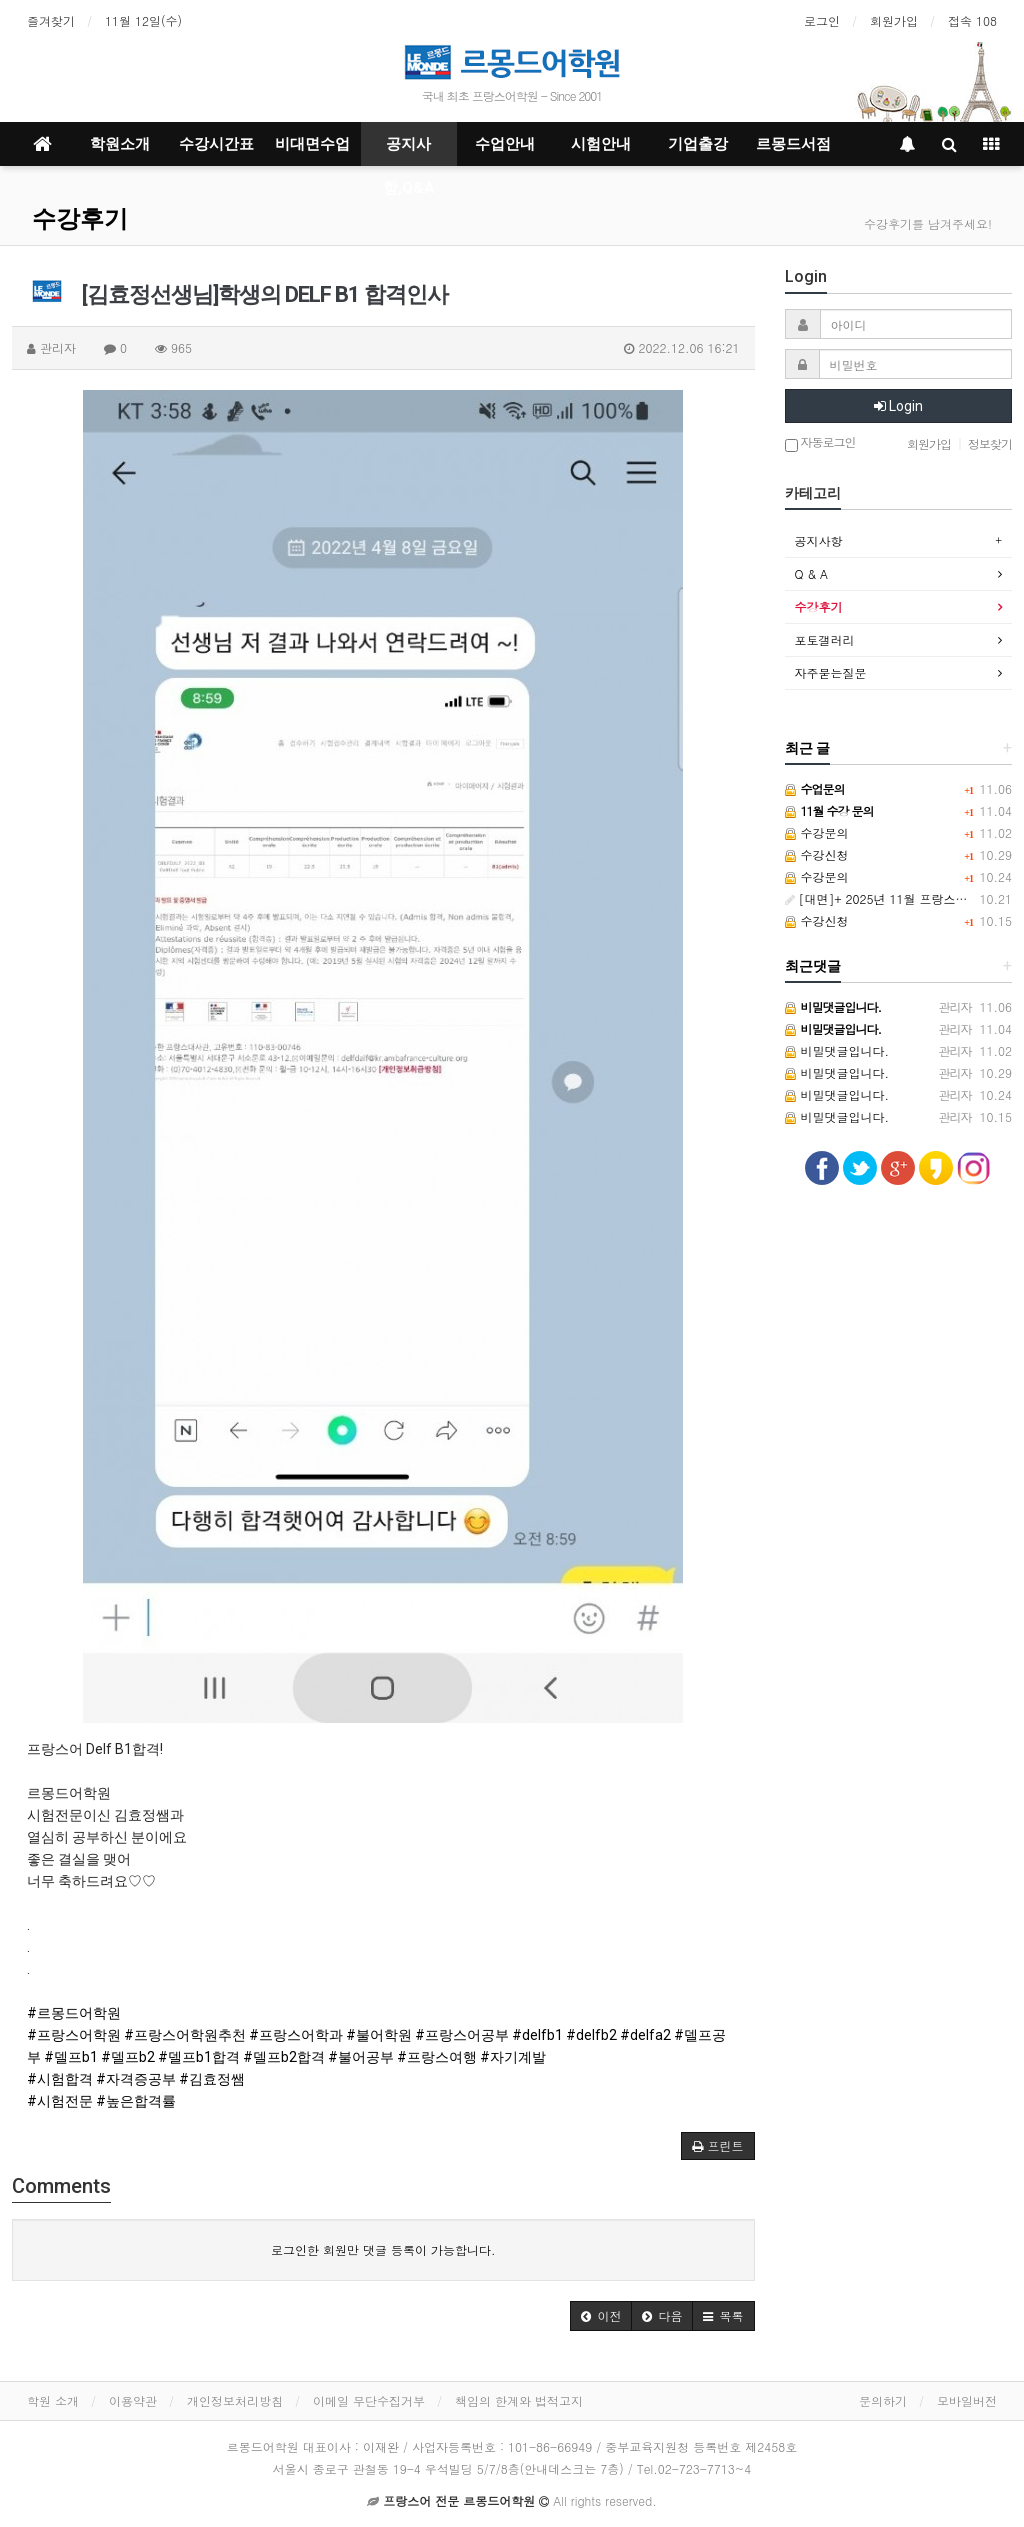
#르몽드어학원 (74, 2013)
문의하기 (883, 2400)
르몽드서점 (793, 144)
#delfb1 (537, 2035)
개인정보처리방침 (235, 2400)
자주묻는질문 (831, 672)
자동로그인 (820, 443)
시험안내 (601, 144)
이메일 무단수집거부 (369, 2400)
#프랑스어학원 (74, 2035)
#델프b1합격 (199, 2057)
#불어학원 (379, 2035)
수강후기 (80, 219)
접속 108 (972, 20)
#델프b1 (71, 2057)
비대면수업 (312, 144)
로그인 (822, 20)
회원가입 (894, 20)
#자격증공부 (136, 2079)
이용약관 (133, 2400)
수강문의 (817, 832)
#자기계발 (513, 2057)
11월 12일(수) (143, 20)
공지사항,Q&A (409, 150)
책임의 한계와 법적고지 (519, 2400)
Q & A (812, 573)
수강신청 (817, 854)
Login (898, 406)
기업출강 (698, 144)
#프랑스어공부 (462, 2035)
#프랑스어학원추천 (185, 2035)
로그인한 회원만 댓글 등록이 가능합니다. (383, 2249)
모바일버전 (967, 2400)
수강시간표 (216, 144)
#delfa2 (645, 2035)
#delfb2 (591, 2035)
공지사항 (819, 540)
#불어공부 (361, 2057)
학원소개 (120, 144)
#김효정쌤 (212, 2079)
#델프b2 (128, 2057)
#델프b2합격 (284, 2057)
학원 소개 (53, 2400)
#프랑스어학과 (296, 2035)
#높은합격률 (136, 2101)
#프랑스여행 (437, 2057)
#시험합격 (60, 2079)
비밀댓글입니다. (837, 1050)
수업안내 (505, 144)
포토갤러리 (825, 639)
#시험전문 (60, 2101)
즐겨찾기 (51, 20)
